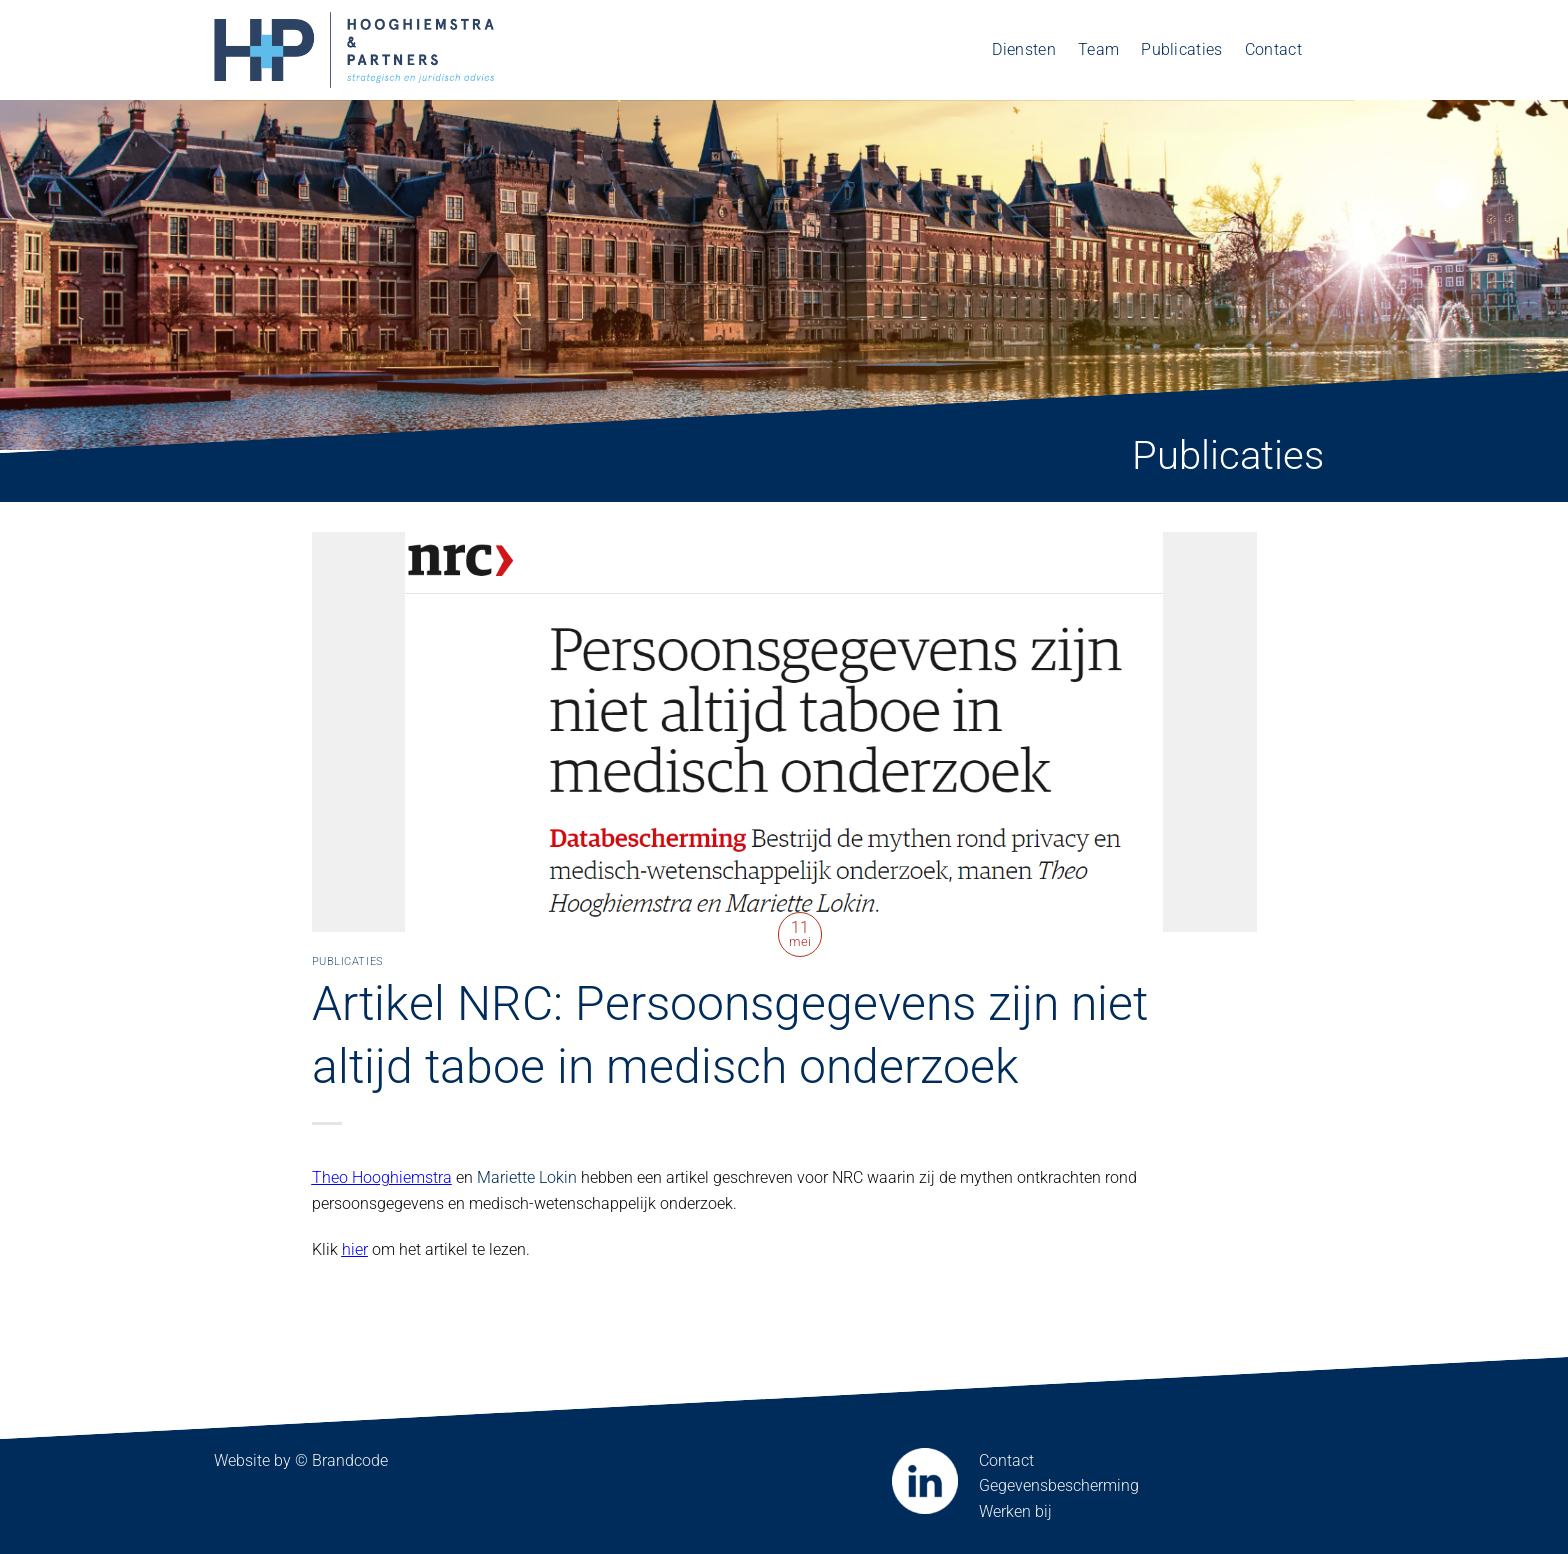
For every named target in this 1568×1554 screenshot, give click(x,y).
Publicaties (1182, 49)
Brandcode (350, 1460)
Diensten (1024, 49)
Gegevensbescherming (1059, 1485)
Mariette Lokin (527, 1177)
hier (355, 1249)
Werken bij (1015, 1511)
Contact (1273, 49)
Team (1098, 49)
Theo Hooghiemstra (382, 1177)
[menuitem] (1339, 50)
